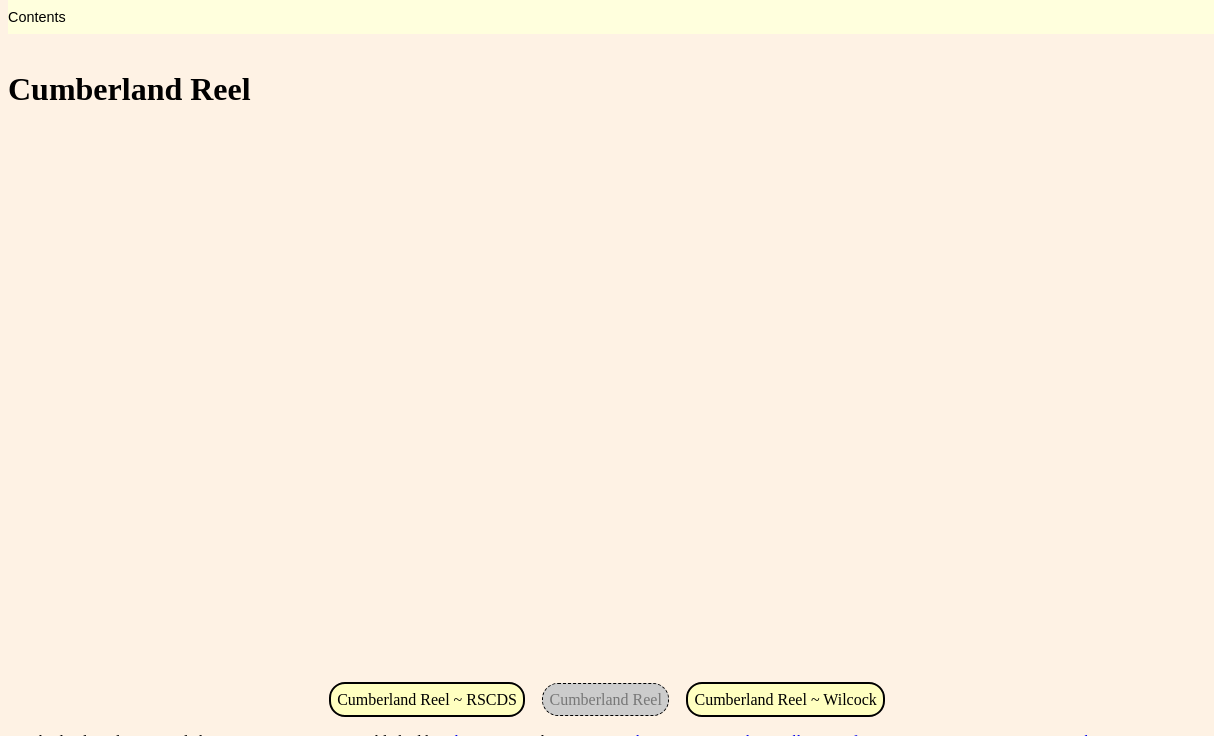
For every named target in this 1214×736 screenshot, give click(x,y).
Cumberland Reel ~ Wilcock (785, 699)
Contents (37, 17)
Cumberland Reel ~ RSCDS (427, 699)
